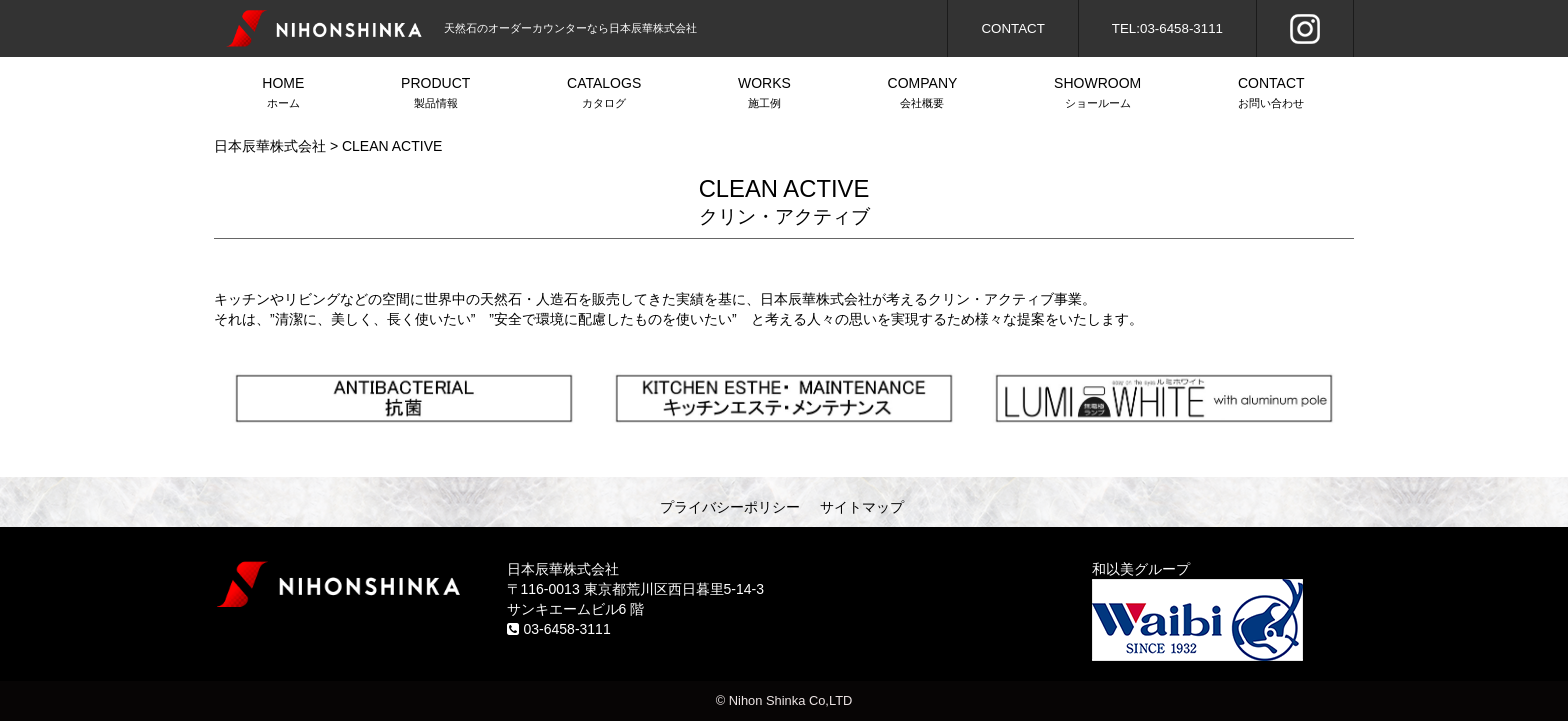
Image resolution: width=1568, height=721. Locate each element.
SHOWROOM (1098, 94)
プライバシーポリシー (730, 507)
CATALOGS (604, 94)
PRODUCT (436, 94)
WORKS (765, 94)
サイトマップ (862, 507)
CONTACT (1012, 28)
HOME (283, 94)
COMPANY (922, 94)
